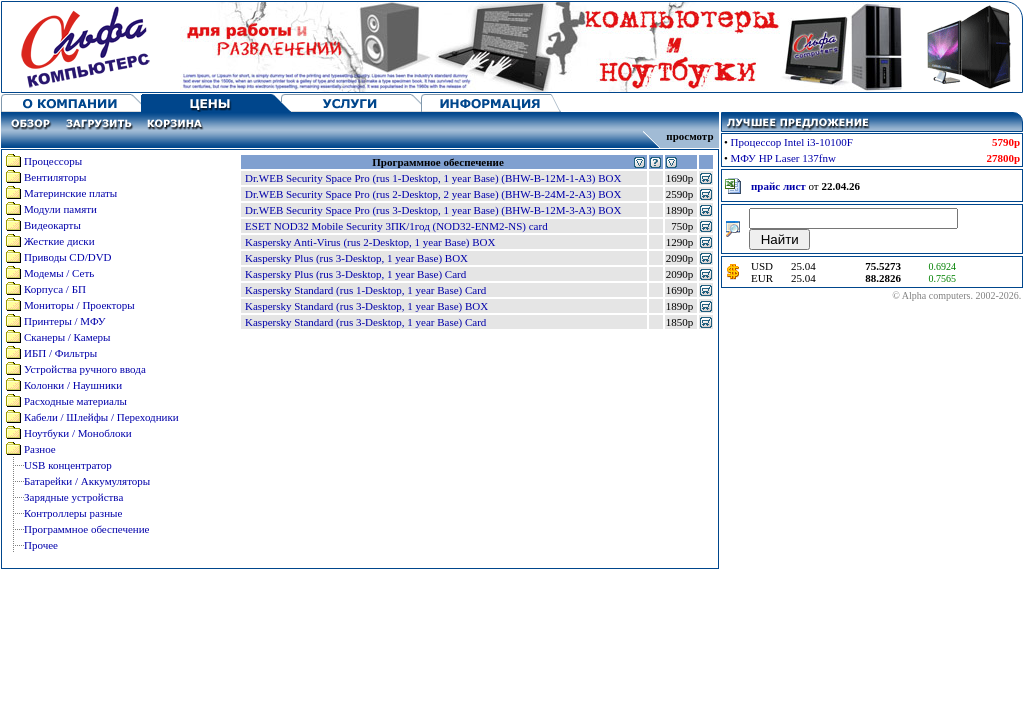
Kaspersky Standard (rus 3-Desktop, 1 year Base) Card (365, 322)
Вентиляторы (55, 177)
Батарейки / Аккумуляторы (87, 481)
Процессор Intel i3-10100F (792, 142)
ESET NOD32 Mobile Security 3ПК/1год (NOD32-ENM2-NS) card (396, 226)
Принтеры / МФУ (65, 321)
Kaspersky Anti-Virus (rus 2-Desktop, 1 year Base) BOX (370, 242)
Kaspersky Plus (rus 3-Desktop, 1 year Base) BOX (356, 258)
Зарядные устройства (73, 497)
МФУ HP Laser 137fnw (783, 158)
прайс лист (778, 186)
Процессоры (53, 161)
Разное (40, 449)
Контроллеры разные (73, 513)
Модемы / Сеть (59, 273)
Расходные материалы (75, 401)
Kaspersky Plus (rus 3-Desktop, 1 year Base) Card (355, 274)
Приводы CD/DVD (68, 257)
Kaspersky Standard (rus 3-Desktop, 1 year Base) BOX (366, 306)
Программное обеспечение (86, 529)
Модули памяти (60, 209)
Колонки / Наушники (73, 385)
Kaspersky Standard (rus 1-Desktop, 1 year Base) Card (365, 290)
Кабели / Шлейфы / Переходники (101, 417)
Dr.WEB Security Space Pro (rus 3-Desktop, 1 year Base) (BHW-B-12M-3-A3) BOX (433, 210)
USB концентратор (68, 465)
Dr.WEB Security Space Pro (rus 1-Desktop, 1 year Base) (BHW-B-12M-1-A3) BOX (433, 178)
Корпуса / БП (55, 289)
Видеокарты (52, 225)
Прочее (41, 545)
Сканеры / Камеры (67, 337)
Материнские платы (70, 193)
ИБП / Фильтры (60, 353)
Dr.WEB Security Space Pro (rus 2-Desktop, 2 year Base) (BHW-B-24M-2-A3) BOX (433, 194)
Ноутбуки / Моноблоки (78, 433)
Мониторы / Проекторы (79, 305)
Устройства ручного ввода (85, 369)
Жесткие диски (59, 241)
